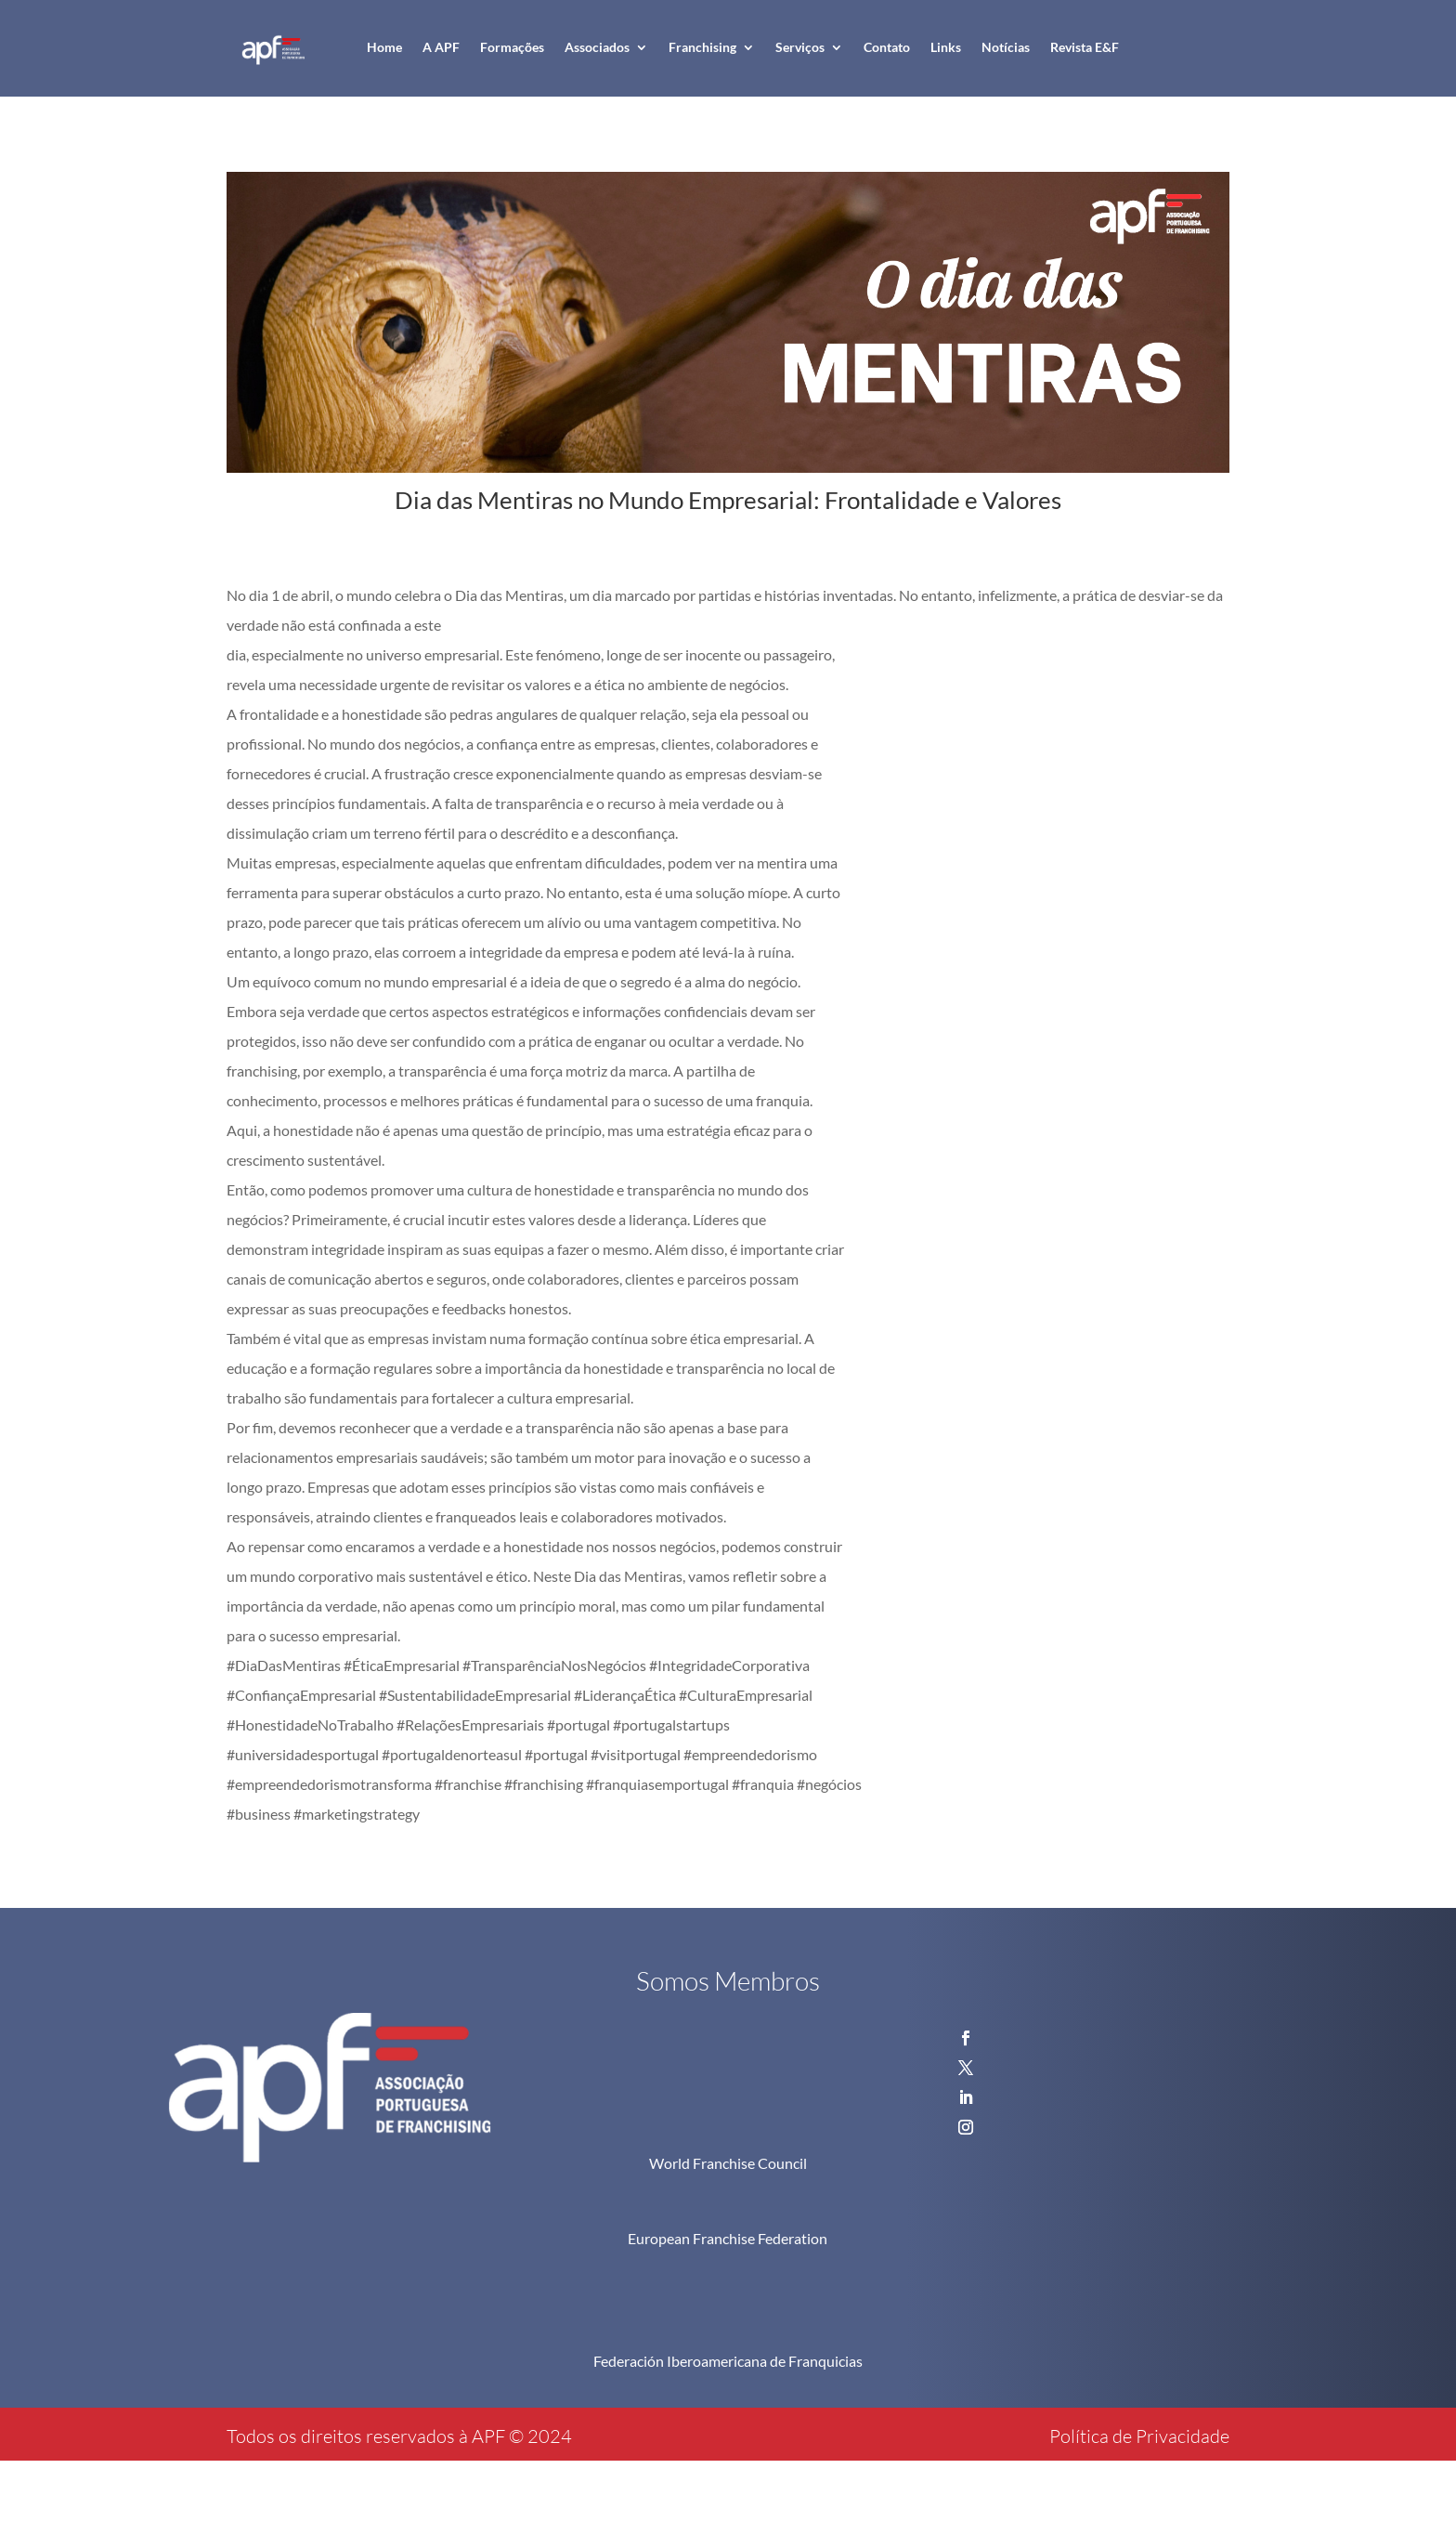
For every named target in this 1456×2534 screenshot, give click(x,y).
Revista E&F (1084, 47)
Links (945, 47)
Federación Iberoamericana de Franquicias (728, 2361)
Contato (887, 47)
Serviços (800, 47)
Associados (597, 47)
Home (384, 47)
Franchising (702, 47)
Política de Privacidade (1139, 2436)
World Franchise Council (728, 2163)
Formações (512, 47)
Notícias (1006, 47)
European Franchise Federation (727, 2238)
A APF (441, 47)
